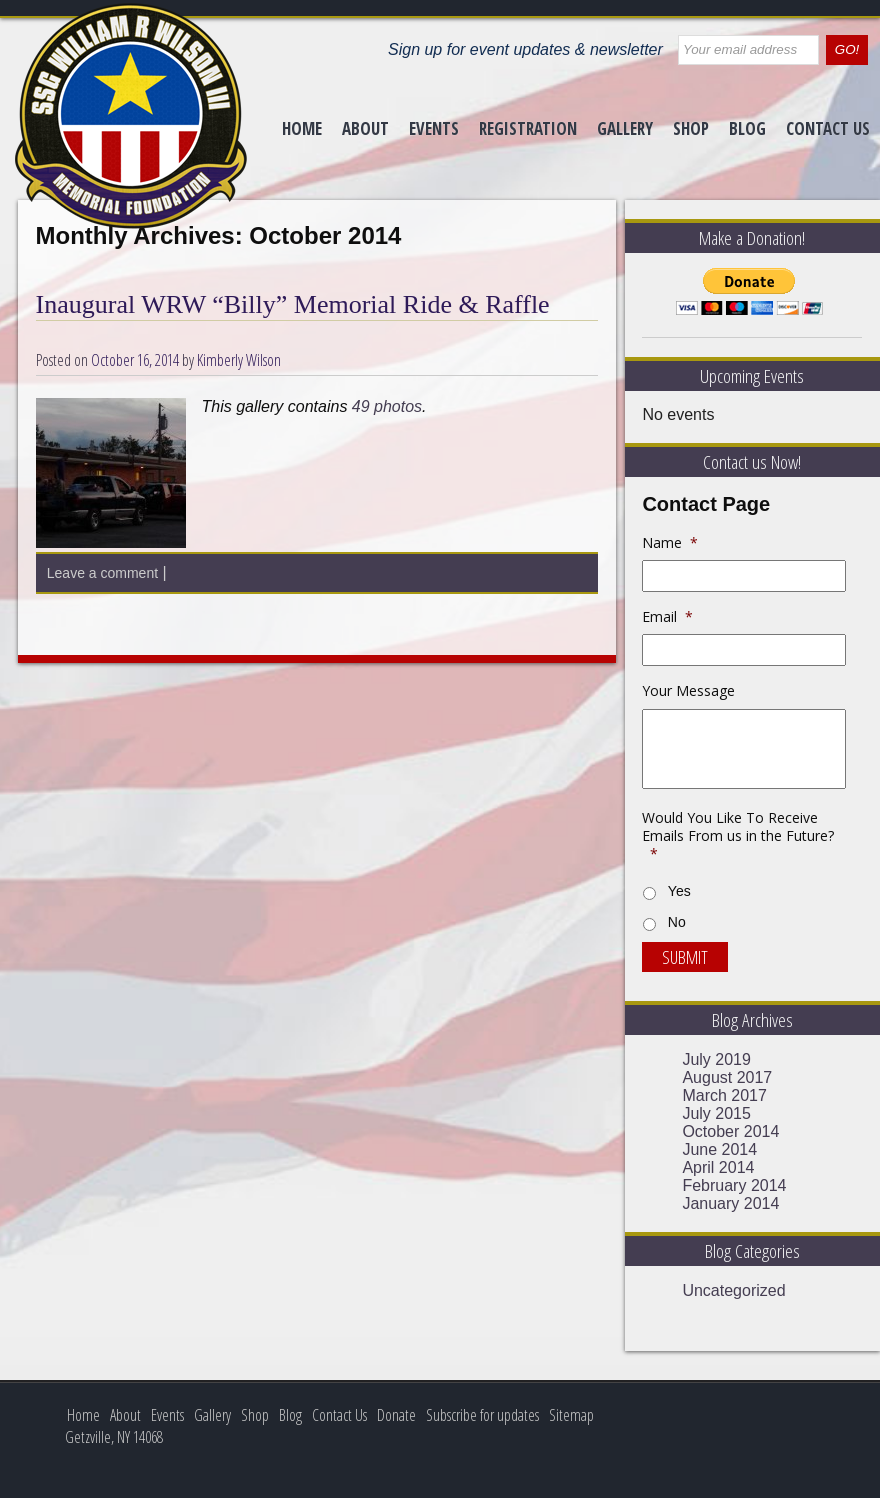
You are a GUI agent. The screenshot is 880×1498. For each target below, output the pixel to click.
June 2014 (719, 1149)
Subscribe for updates (482, 1415)
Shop (691, 128)
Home (302, 128)
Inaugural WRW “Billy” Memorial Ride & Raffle (293, 304)
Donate (396, 1415)
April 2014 (718, 1167)
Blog (747, 128)
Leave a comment (102, 573)
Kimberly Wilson (239, 360)
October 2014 (730, 1131)
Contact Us (828, 128)
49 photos (387, 406)
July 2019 (716, 1059)
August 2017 (727, 1077)
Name (670, 543)
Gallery (625, 128)
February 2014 (734, 1185)
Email (667, 617)
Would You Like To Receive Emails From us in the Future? (738, 836)
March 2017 (724, 1095)
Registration (528, 128)
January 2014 (730, 1203)
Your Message (688, 691)
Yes (679, 891)
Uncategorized (733, 1290)
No (677, 922)
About (365, 128)
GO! (847, 49)
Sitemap (571, 1415)
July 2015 (716, 1113)
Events (434, 128)
